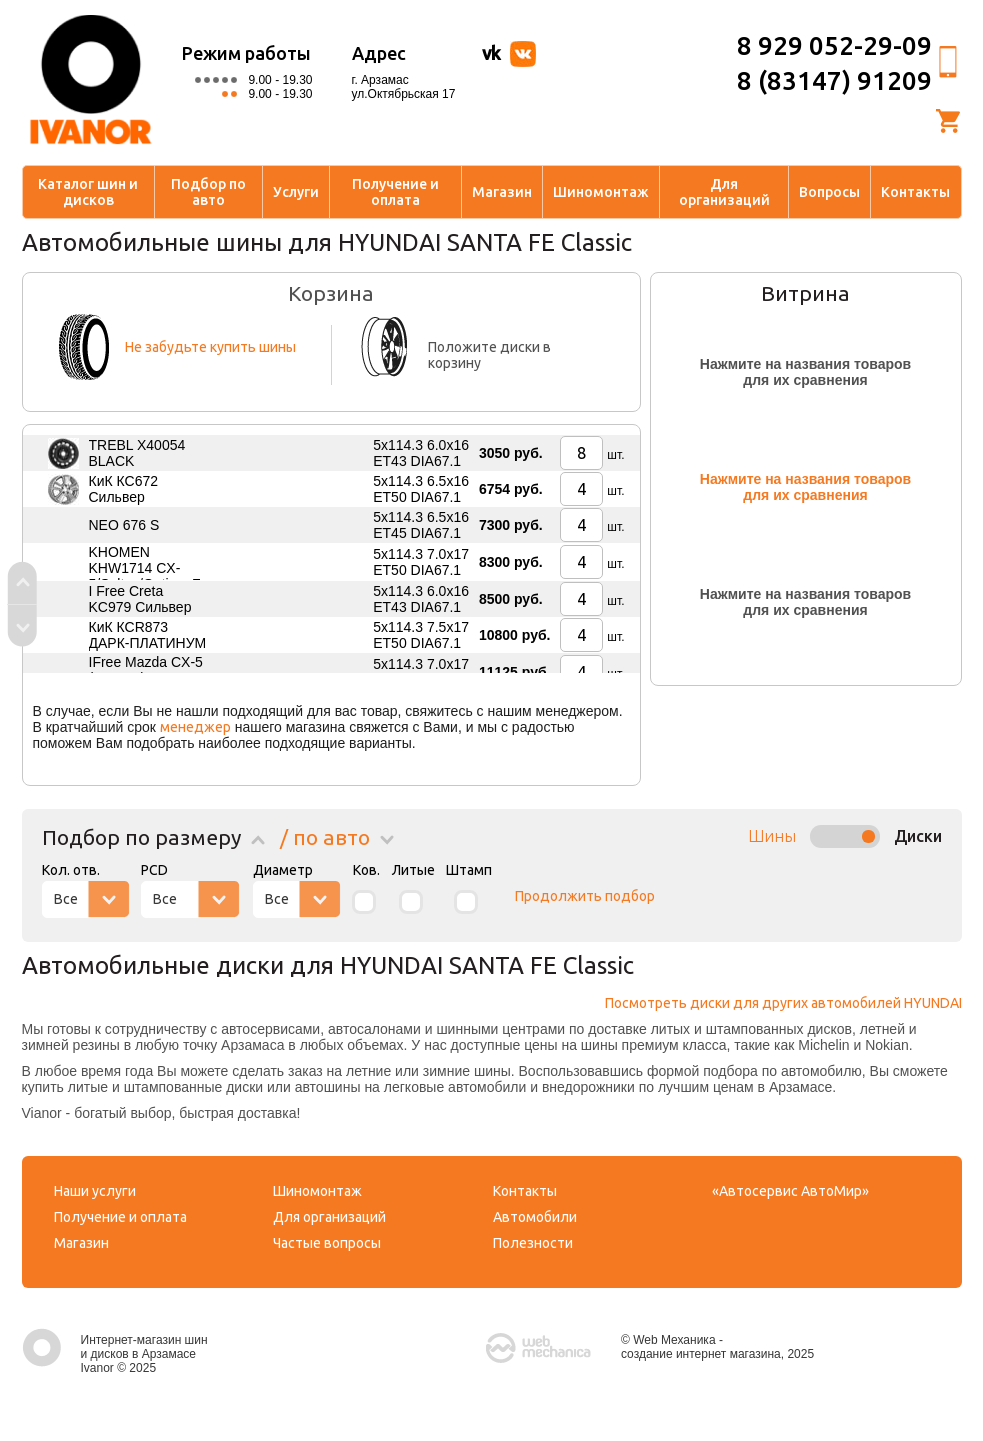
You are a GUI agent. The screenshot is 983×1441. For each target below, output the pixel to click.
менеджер (195, 727)
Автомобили (535, 1217)
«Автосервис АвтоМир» (790, 1191)
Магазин (502, 192)
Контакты (915, 192)
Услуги (296, 192)
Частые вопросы (327, 1243)
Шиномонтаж (601, 192)
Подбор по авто (208, 192)
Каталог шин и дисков (88, 192)
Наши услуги (95, 1191)
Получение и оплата (395, 192)
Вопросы (829, 192)
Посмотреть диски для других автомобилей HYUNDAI (783, 1003)
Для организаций (724, 192)
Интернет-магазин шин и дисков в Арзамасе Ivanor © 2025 (115, 1354)
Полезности (533, 1243)
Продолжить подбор (585, 896)
